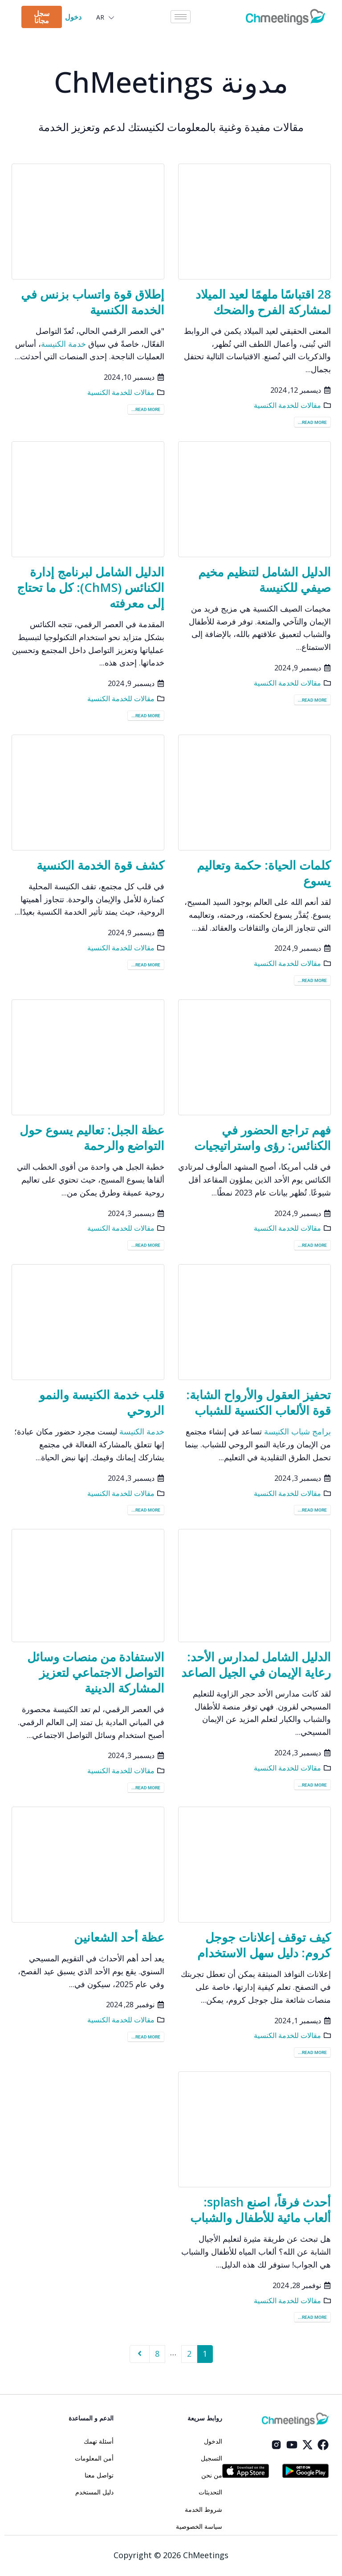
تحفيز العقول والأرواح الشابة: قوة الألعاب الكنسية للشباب (258, 1402)
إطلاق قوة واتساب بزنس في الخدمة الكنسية (92, 302)
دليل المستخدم (94, 2492)
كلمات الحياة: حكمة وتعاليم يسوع (264, 873)
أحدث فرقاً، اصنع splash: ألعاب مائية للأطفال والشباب (260, 2210)
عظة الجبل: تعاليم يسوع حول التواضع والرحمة (92, 1138)
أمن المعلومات (94, 2458)
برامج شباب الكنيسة (297, 1431)
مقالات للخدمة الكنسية (287, 405)
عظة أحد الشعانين (119, 1937)
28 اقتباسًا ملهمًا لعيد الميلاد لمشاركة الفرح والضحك (263, 302)
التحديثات (210, 2492)
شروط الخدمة (203, 2510)
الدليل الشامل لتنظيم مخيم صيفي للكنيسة (264, 579)
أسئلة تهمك (99, 2441)
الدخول (213, 2441)
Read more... (312, 422)
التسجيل (211, 2458)
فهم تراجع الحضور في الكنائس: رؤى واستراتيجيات (262, 1138)
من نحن (211, 2475)
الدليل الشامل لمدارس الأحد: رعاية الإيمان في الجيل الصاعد (256, 1664)
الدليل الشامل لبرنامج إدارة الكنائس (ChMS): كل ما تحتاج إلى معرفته (90, 587)
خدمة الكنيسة (63, 343)
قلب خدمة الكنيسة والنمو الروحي (101, 1402)
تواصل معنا (99, 2475)
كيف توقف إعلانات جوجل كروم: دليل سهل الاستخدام (264, 1945)
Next (140, 2354)
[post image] (254, 221)
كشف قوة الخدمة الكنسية (100, 865)
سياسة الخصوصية (199, 2527)
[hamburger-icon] (181, 16)
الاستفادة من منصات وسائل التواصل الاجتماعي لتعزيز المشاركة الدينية (95, 1672)
